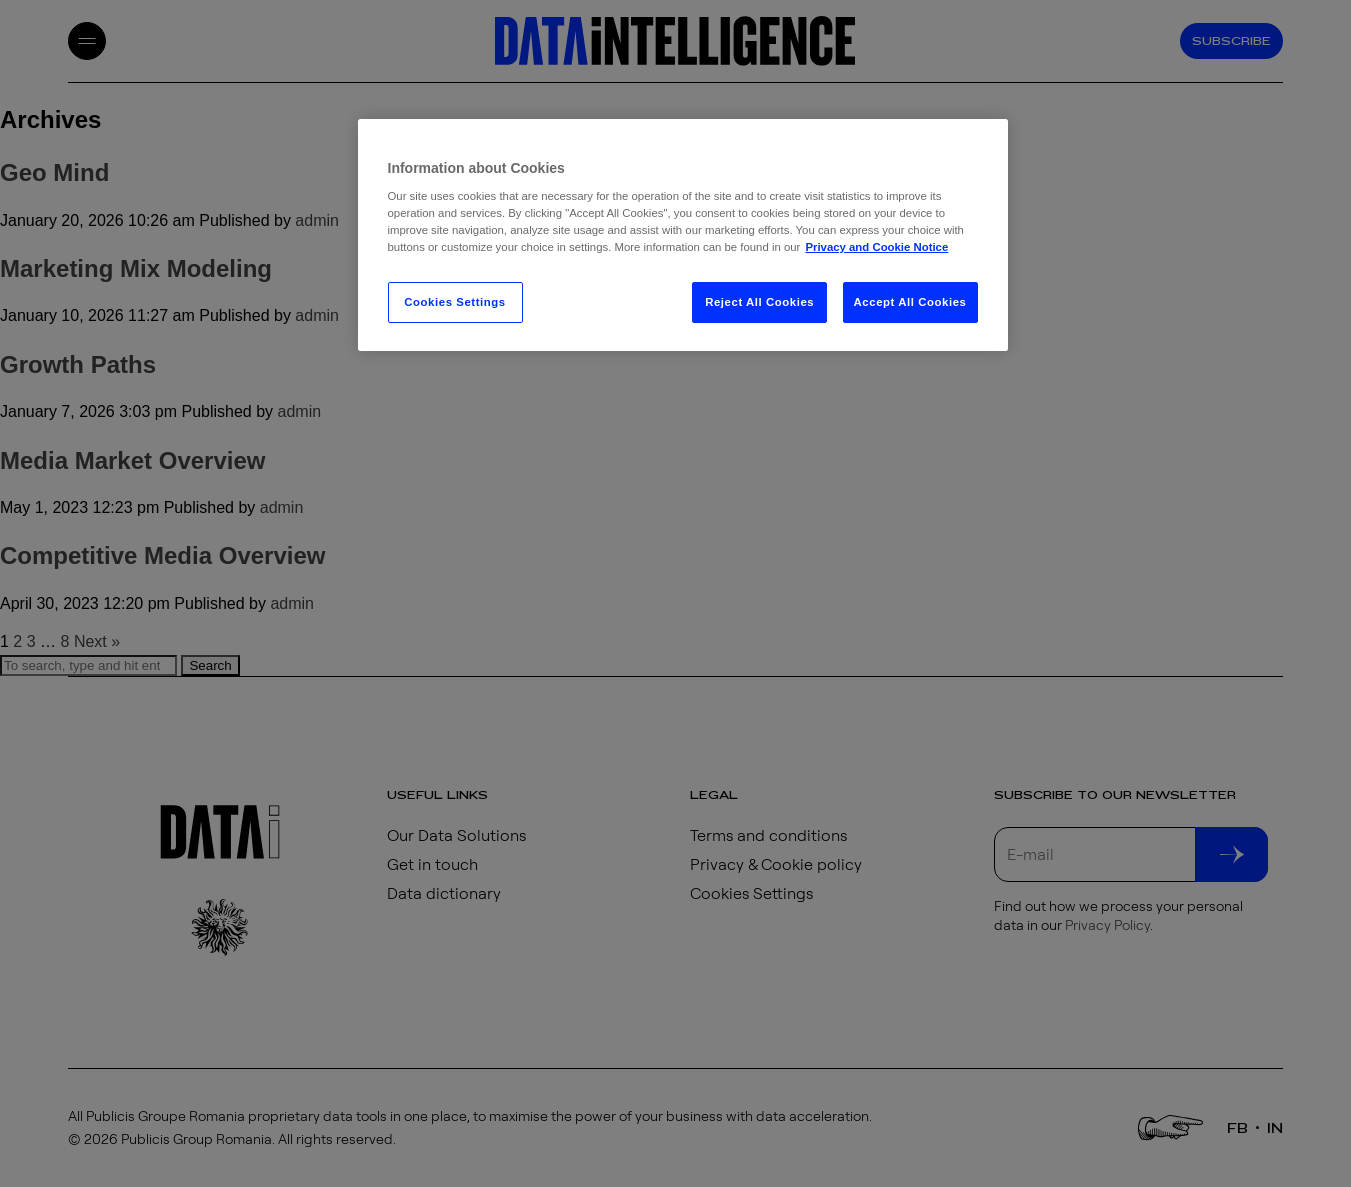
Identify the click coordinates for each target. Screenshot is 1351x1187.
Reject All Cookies (759, 302)
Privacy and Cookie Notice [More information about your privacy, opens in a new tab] (876, 247)
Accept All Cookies (910, 302)
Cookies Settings (454, 302)
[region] (683, 235)
